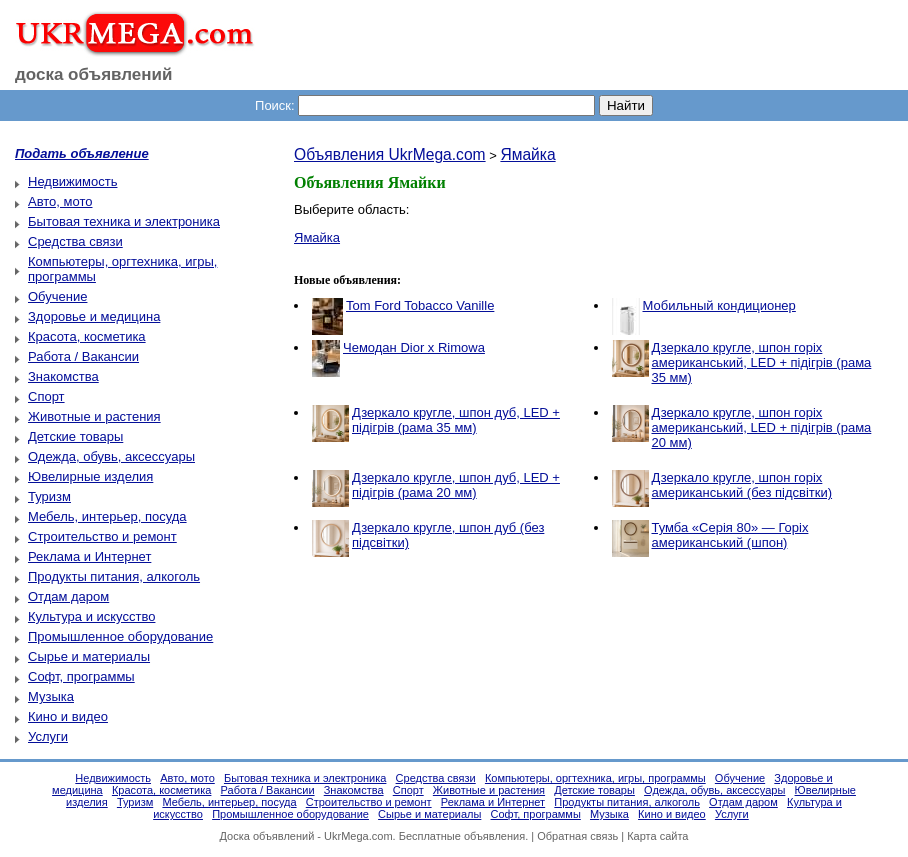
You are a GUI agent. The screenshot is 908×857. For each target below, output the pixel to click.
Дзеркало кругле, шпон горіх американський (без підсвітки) (742, 485)
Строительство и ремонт (102, 536)
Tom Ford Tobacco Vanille (420, 305)
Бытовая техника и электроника (124, 221)
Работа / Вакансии (83, 356)
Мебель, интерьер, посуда (107, 516)
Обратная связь (577, 836)
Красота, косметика (87, 336)
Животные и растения (94, 416)
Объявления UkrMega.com (390, 154)
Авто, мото (60, 201)
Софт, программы (81, 676)
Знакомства (63, 376)
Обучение (57, 296)
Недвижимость (72, 181)
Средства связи (75, 241)
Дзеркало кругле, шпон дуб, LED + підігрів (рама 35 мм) (456, 420)
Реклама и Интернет (89, 556)
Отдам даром (68, 596)
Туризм (49, 496)
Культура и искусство (91, 616)
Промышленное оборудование (120, 636)
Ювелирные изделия (90, 476)
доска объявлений (94, 74)
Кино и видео (68, 716)
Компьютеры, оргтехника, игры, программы (595, 778)
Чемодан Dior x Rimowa (414, 347)
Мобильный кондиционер (719, 305)
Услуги (48, 736)
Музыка (51, 696)
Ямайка (527, 154)
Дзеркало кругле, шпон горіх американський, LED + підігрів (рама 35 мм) (762, 362)
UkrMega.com (358, 836)
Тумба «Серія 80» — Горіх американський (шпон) (730, 535)
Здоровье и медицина (94, 316)
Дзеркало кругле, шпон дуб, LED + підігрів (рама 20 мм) (456, 485)
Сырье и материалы (89, 656)
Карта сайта (657, 836)
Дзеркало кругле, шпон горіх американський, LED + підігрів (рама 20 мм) (762, 427)
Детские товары (75, 436)
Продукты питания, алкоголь (114, 576)
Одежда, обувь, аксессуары (111, 456)
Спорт (46, 396)
